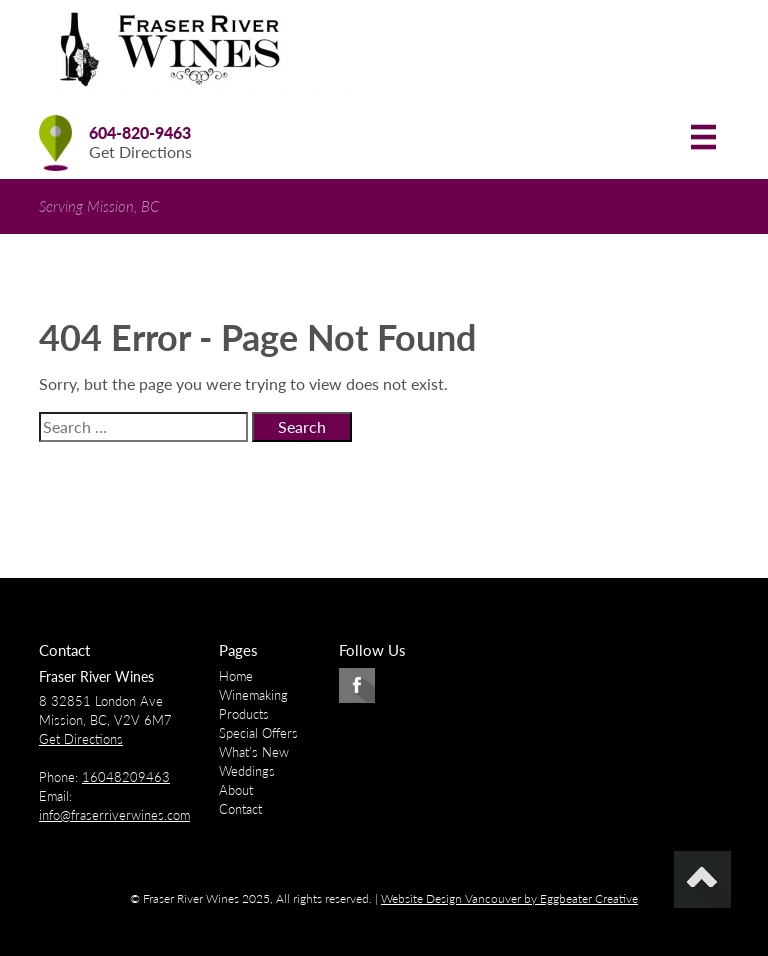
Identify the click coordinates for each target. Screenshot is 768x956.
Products (244, 714)
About (236, 790)
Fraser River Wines (96, 676)
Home (236, 676)
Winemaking (253, 695)
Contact (240, 809)
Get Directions (140, 151)
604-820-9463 (140, 132)
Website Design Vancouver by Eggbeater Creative (509, 898)
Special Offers (258, 733)
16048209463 (126, 777)
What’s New (254, 752)
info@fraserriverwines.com (114, 815)
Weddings (247, 771)
